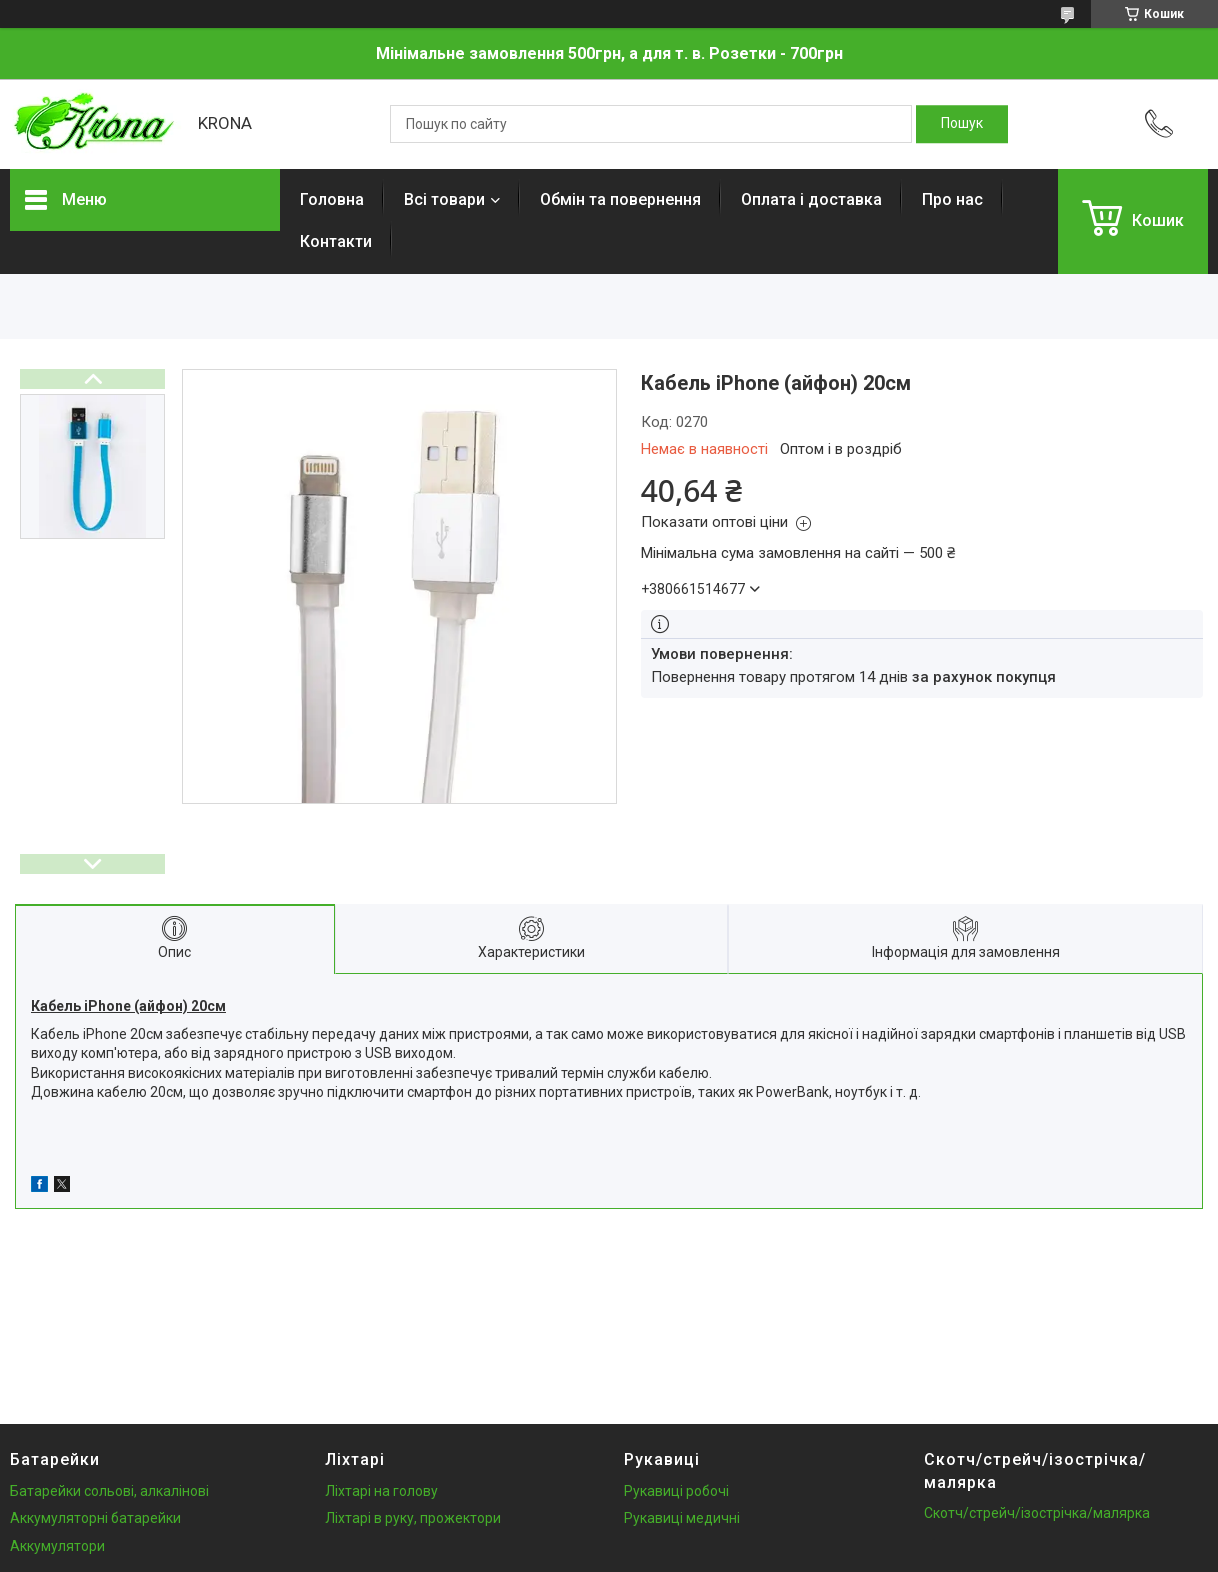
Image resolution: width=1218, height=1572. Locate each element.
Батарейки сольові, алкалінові (109, 1491)
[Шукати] (962, 124)
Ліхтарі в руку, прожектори (413, 1518)
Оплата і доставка (811, 199)
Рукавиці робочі (676, 1491)
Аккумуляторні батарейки (95, 1518)
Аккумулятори (57, 1546)
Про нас (952, 199)
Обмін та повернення (620, 199)
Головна (332, 199)
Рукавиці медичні (682, 1518)
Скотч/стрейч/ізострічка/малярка (1037, 1513)
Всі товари (444, 199)
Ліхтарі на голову (381, 1491)
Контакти (336, 241)
